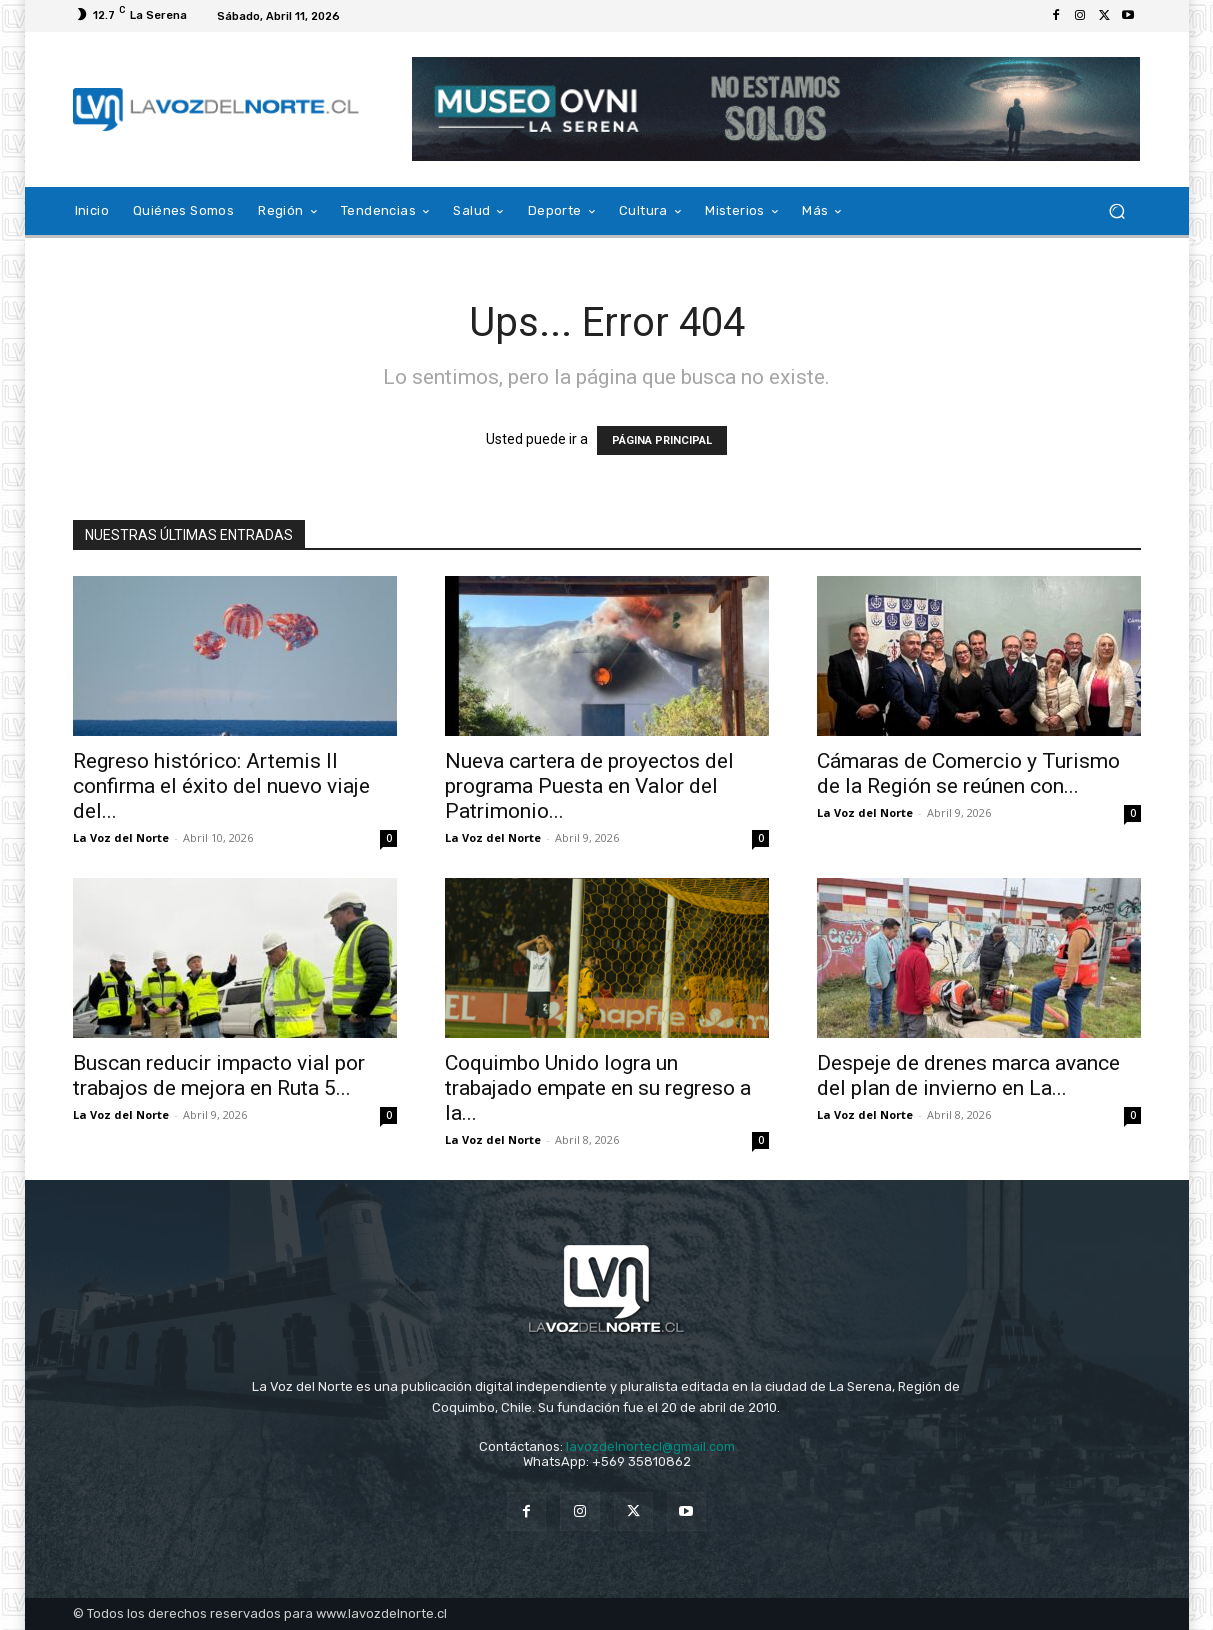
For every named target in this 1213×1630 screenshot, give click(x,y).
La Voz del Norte (121, 837)
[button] (1117, 211)
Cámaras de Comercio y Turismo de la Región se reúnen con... (968, 773)
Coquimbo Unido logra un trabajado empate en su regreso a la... (598, 1088)
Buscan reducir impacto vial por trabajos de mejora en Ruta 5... (219, 1075)
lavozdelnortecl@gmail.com (650, 1446)
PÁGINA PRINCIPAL (662, 440)
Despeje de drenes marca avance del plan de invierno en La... (968, 1075)
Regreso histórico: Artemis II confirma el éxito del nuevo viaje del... (221, 786)
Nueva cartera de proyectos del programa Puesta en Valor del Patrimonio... (589, 786)
